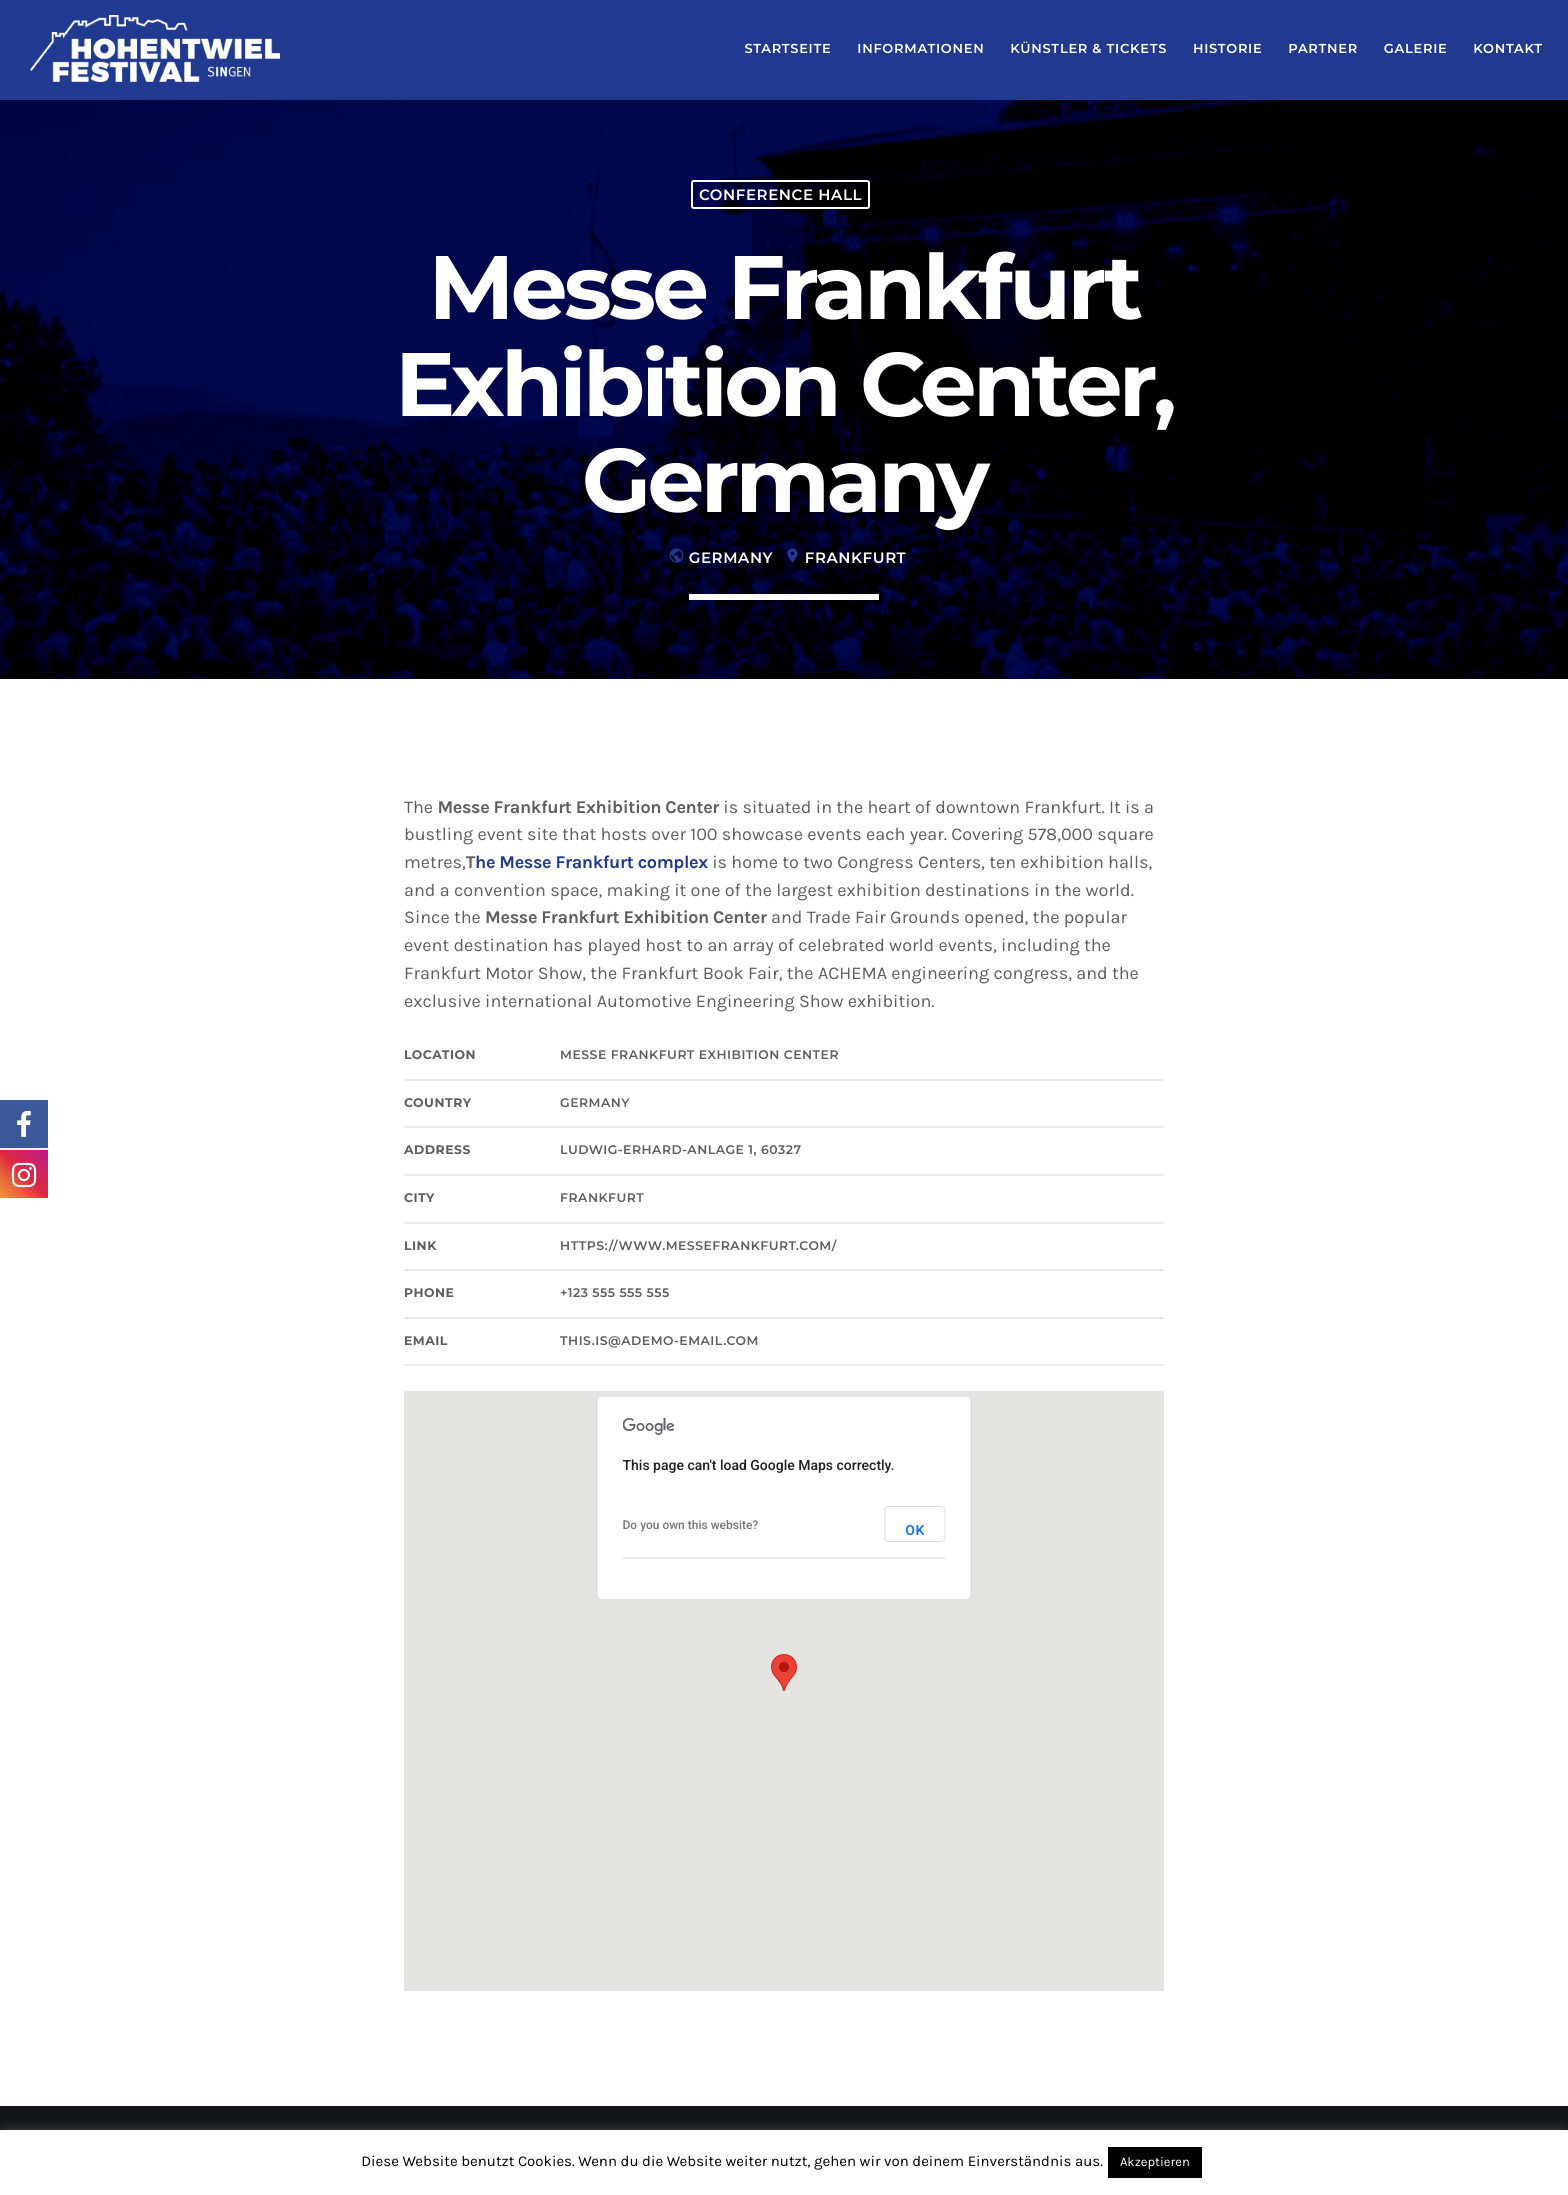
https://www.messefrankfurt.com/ (698, 1246)
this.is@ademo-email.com (659, 1341)
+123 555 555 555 (615, 1293)
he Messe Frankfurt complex (591, 862)
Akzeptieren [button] (1155, 2162)
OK (915, 1531)
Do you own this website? (691, 1525)
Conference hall (780, 194)
